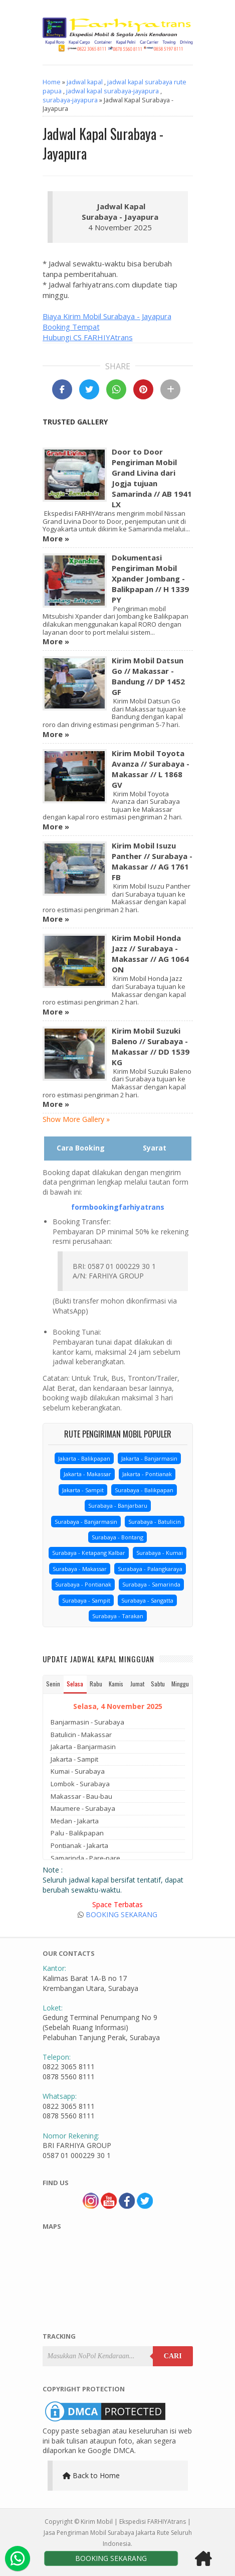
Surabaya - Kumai (159, 1552)
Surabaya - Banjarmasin (86, 1521)
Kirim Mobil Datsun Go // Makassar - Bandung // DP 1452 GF (148, 676)
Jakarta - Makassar (87, 1474)
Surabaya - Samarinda (151, 1584)
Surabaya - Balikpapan (144, 1490)
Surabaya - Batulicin (154, 1521)
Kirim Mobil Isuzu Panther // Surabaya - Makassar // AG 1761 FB (152, 861)
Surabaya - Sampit (86, 1600)
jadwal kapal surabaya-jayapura (112, 91)
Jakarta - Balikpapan (84, 1458)
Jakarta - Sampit (83, 1490)
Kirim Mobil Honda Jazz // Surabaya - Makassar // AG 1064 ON (150, 953)
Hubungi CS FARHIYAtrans (88, 337)
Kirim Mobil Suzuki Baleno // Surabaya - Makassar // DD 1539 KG (150, 1046)
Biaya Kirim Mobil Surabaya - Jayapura (107, 316)
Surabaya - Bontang (117, 1537)
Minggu (180, 1683)
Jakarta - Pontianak (147, 1474)
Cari (173, 2356)
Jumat (137, 1683)
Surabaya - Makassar (80, 1568)
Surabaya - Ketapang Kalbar (88, 1552)
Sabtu (158, 1683)
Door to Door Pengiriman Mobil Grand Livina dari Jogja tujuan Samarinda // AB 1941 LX (152, 478)
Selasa (75, 1683)
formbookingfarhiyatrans (117, 1207)
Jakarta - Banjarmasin (149, 1458)
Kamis (116, 1683)
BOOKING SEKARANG (121, 1914)
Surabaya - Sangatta (147, 1600)
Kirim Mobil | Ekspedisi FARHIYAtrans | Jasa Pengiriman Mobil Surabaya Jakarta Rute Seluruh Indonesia (118, 2532)
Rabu (96, 1683)
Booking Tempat (71, 327)
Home (52, 82)
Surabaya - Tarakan (117, 1616)
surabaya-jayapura (70, 100)
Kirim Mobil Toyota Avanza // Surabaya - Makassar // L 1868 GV (150, 769)
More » (56, 538)
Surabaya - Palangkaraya (150, 1568)
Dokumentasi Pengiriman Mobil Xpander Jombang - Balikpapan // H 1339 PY (150, 578)
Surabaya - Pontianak (83, 1584)
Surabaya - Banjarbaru (117, 1505)
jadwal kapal (85, 82)
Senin (53, 1683)
